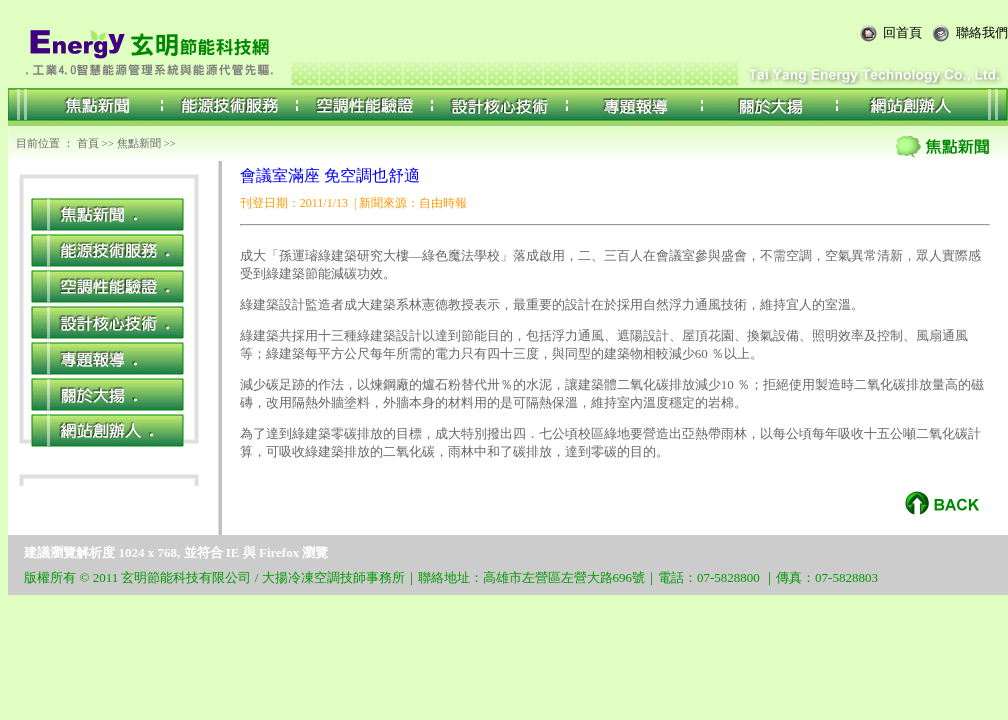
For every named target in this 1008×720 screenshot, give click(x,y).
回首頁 (902, 32)
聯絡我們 (982, 32)
